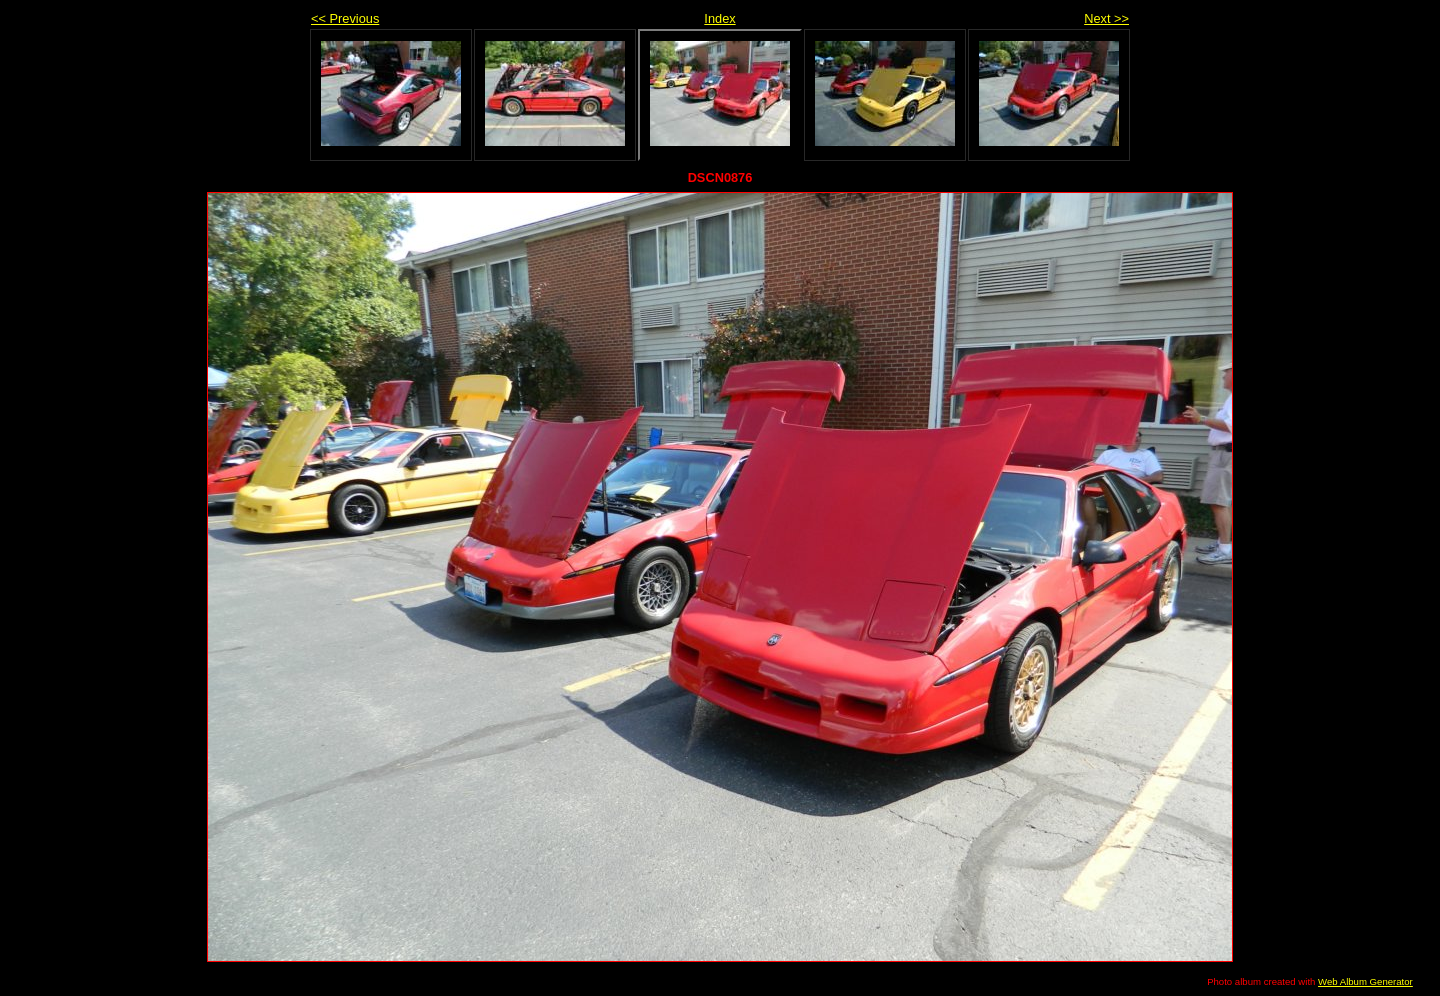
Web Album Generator (1365, 981)
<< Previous (345, 18)
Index (719, 18)
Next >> (1106, 18)
